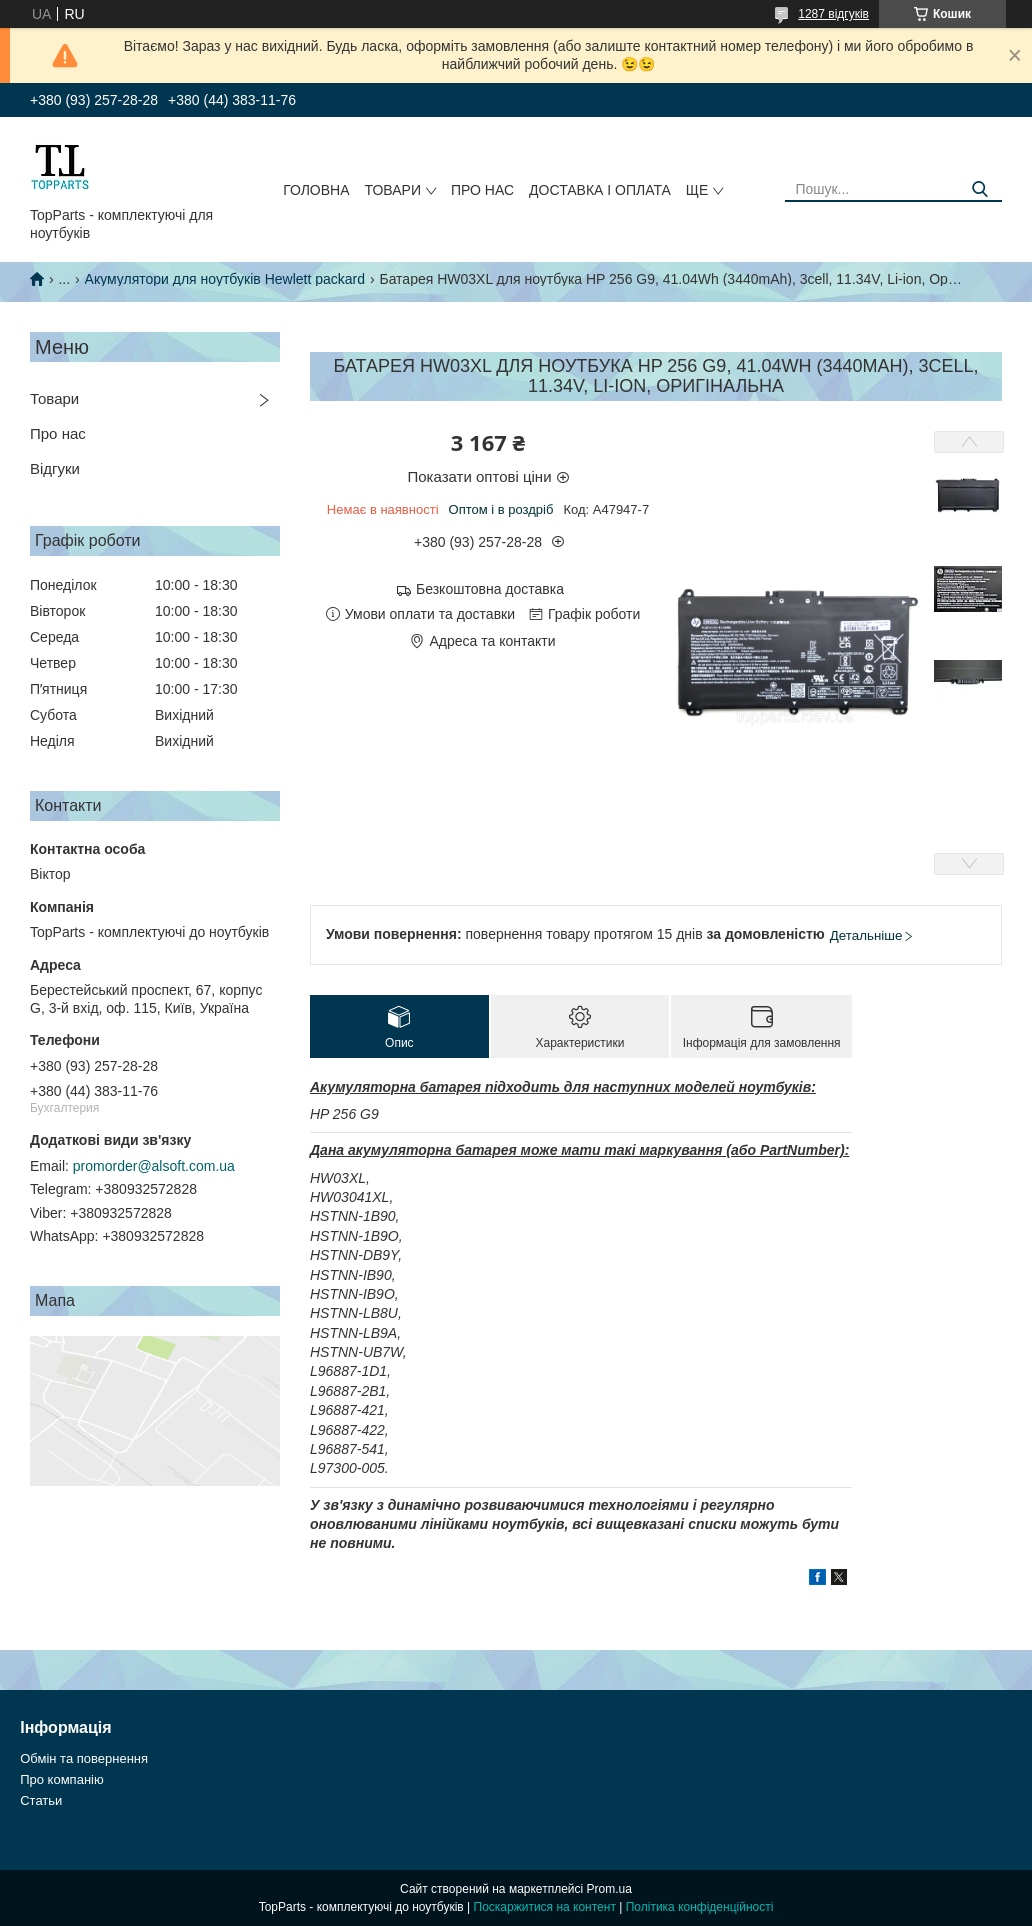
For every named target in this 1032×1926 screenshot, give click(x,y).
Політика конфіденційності (700, 1907)
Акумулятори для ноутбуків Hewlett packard (225, 279)
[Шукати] (979, 189)
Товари (393, 190)
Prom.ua (609, 1889)
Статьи (41, 1800)
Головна (316, 190)
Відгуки (55, 468)
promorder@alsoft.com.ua (154, 1166)
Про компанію (62, 1779)
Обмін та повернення (84, 1758)
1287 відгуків (833, 14)
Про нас (482, 190)
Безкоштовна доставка (490, 589)
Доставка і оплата (600, 190)
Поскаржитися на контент (545, 1907)
